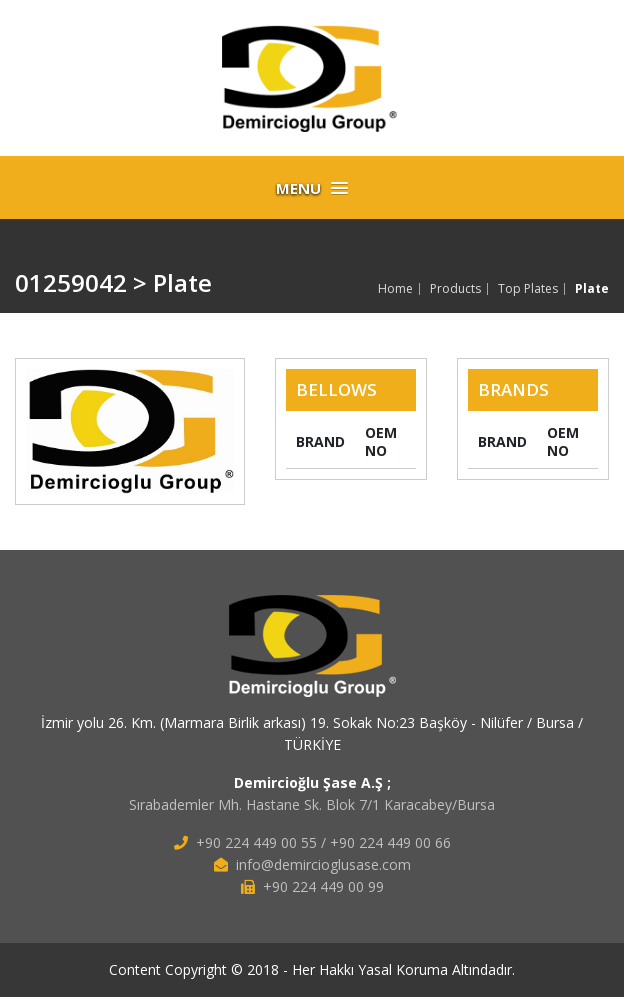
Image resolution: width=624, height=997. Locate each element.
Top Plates (528, 289)
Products (455, 289)
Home (395, 289)
